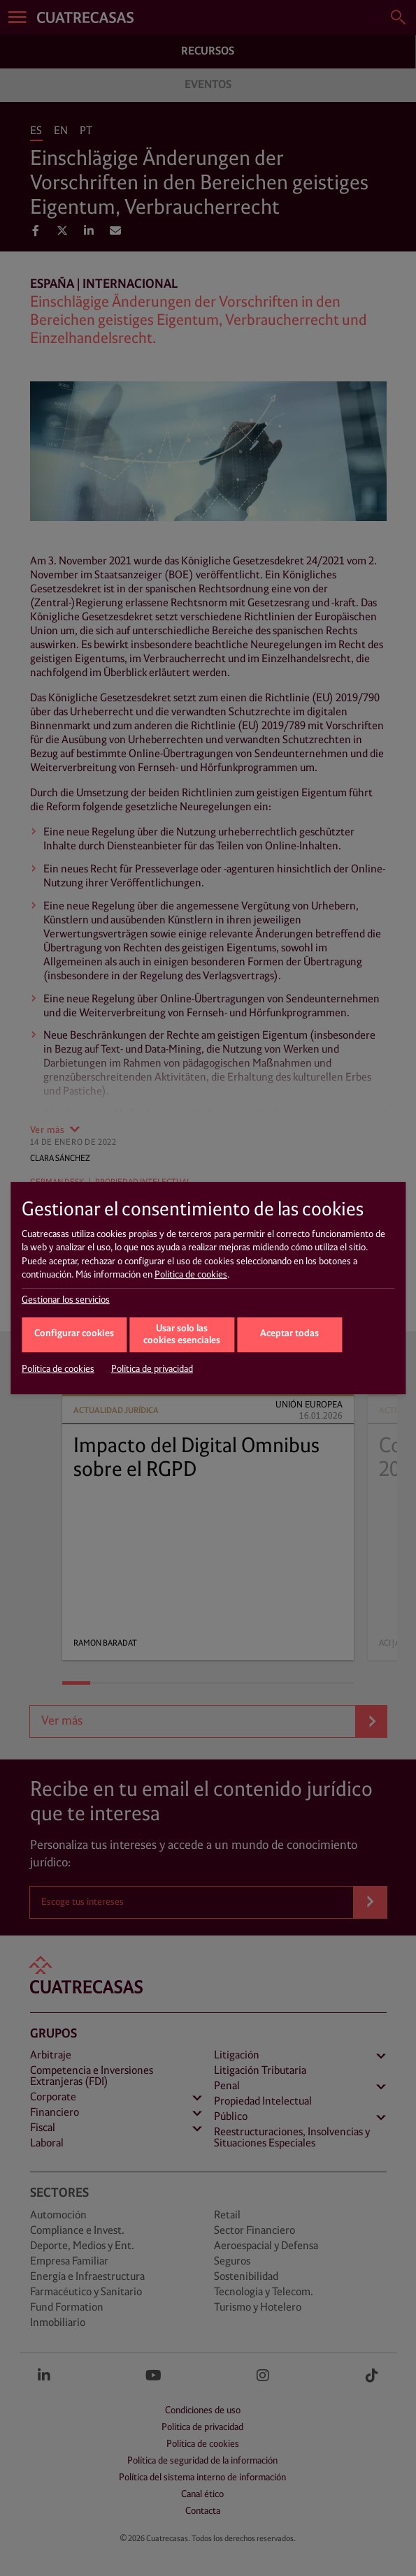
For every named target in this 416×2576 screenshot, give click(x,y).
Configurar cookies (74, 1334)
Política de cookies (191, 1274)
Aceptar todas (289, 1334)
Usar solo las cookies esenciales (181, 1335)
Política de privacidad (152, 1369)
